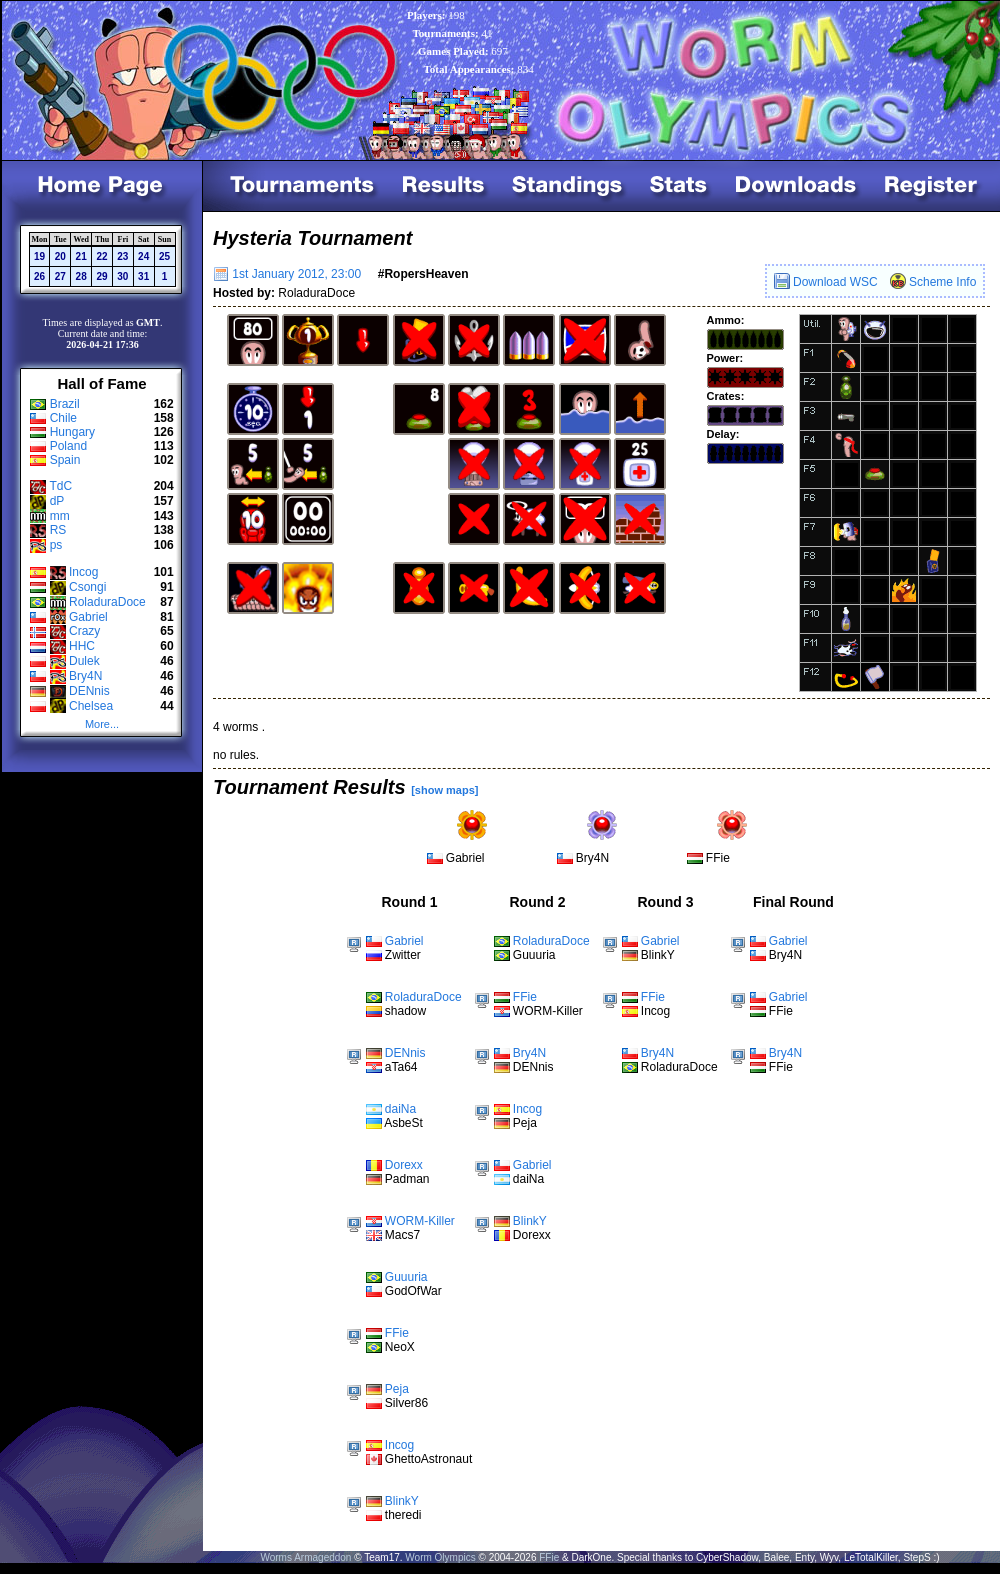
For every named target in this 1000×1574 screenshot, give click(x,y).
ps (56, 545)
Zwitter (403, 955)
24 (143, 256)
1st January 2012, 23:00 (287, 274)
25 (164, 256)
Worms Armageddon (305, 1557)
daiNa (400, 1109)
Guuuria (406, 1277)
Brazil (65, 404)
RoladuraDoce (107, 602)
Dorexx (404, 1165)
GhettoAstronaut (428, 1459)
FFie (718, 858)
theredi (403, 1515)
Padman (407, 1179)
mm (60, 516)
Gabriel (88, 617)
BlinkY (402, 1501)
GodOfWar (413, 1291)
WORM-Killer (420, 1221)
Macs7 (402, 1235)
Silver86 (406, 1403)
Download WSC (826, 282)
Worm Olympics (440, 1557)
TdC (60, 486)
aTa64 (401, 1067)
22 (101, 256)
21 (81, 256)
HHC (82, 646)
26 (39, 276)
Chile (63, 418)
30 (122, 276)
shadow (405, 1011)
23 (122, 256)
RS (58, 530)
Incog (83, 572)
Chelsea (91, 706)
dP (57, 501)
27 (60, 276)
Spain (65, 460)
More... (102, 724)
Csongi (87, 587)
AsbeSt (403, 1123)
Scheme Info (933, 282)
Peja (397, 1389)
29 (101, 276)
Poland (68, 446)
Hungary (72, 432)
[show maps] (444, 790)
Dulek (84, 661)
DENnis (89, 691)
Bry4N (85, 676)
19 (39, 256)
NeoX (400, 1347)
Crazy (84, 631)
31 (143, 276)
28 (81, 276)
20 (60, 256)
